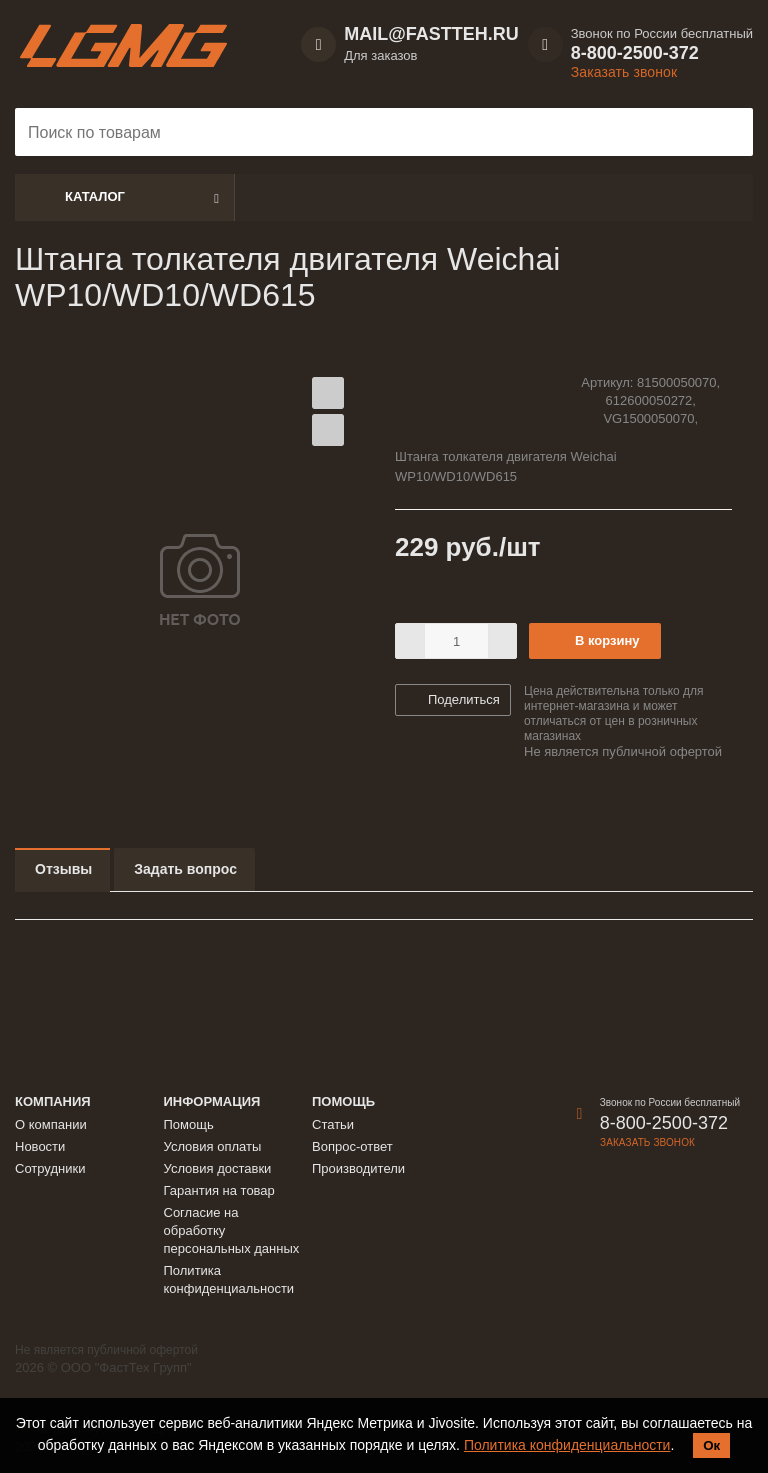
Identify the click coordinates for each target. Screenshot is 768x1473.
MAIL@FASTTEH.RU (431, 34)
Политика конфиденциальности (567, 1445)
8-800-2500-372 (635, 53)
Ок (711, 1445)
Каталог (95, 196)
